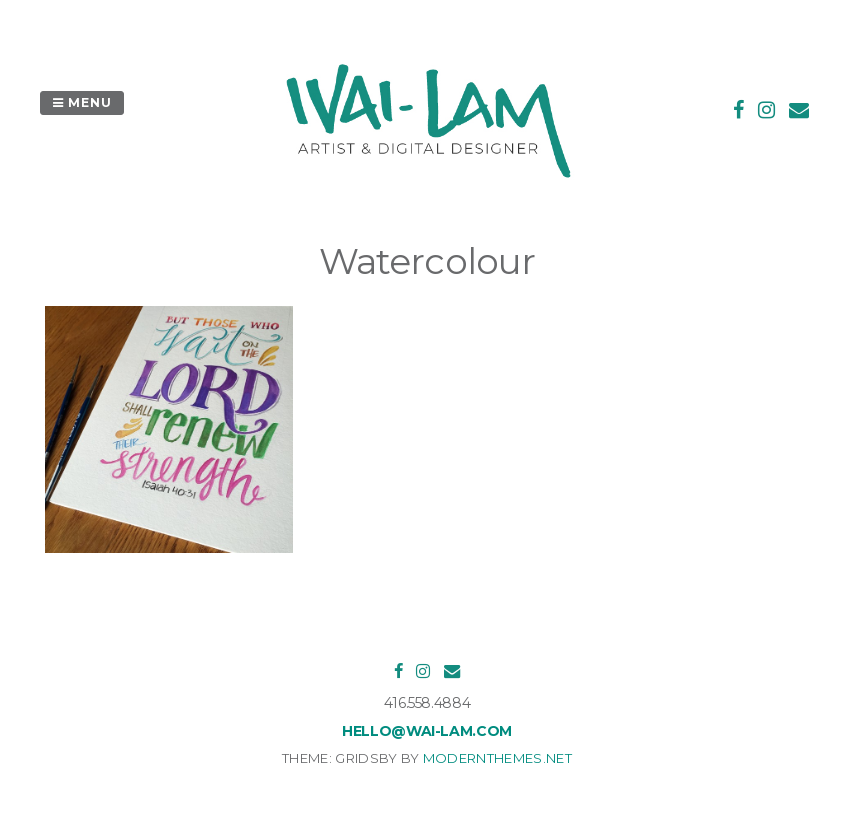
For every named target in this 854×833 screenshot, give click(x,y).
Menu (82, 102)
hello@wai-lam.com (427, 731)
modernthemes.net (497, 758)
